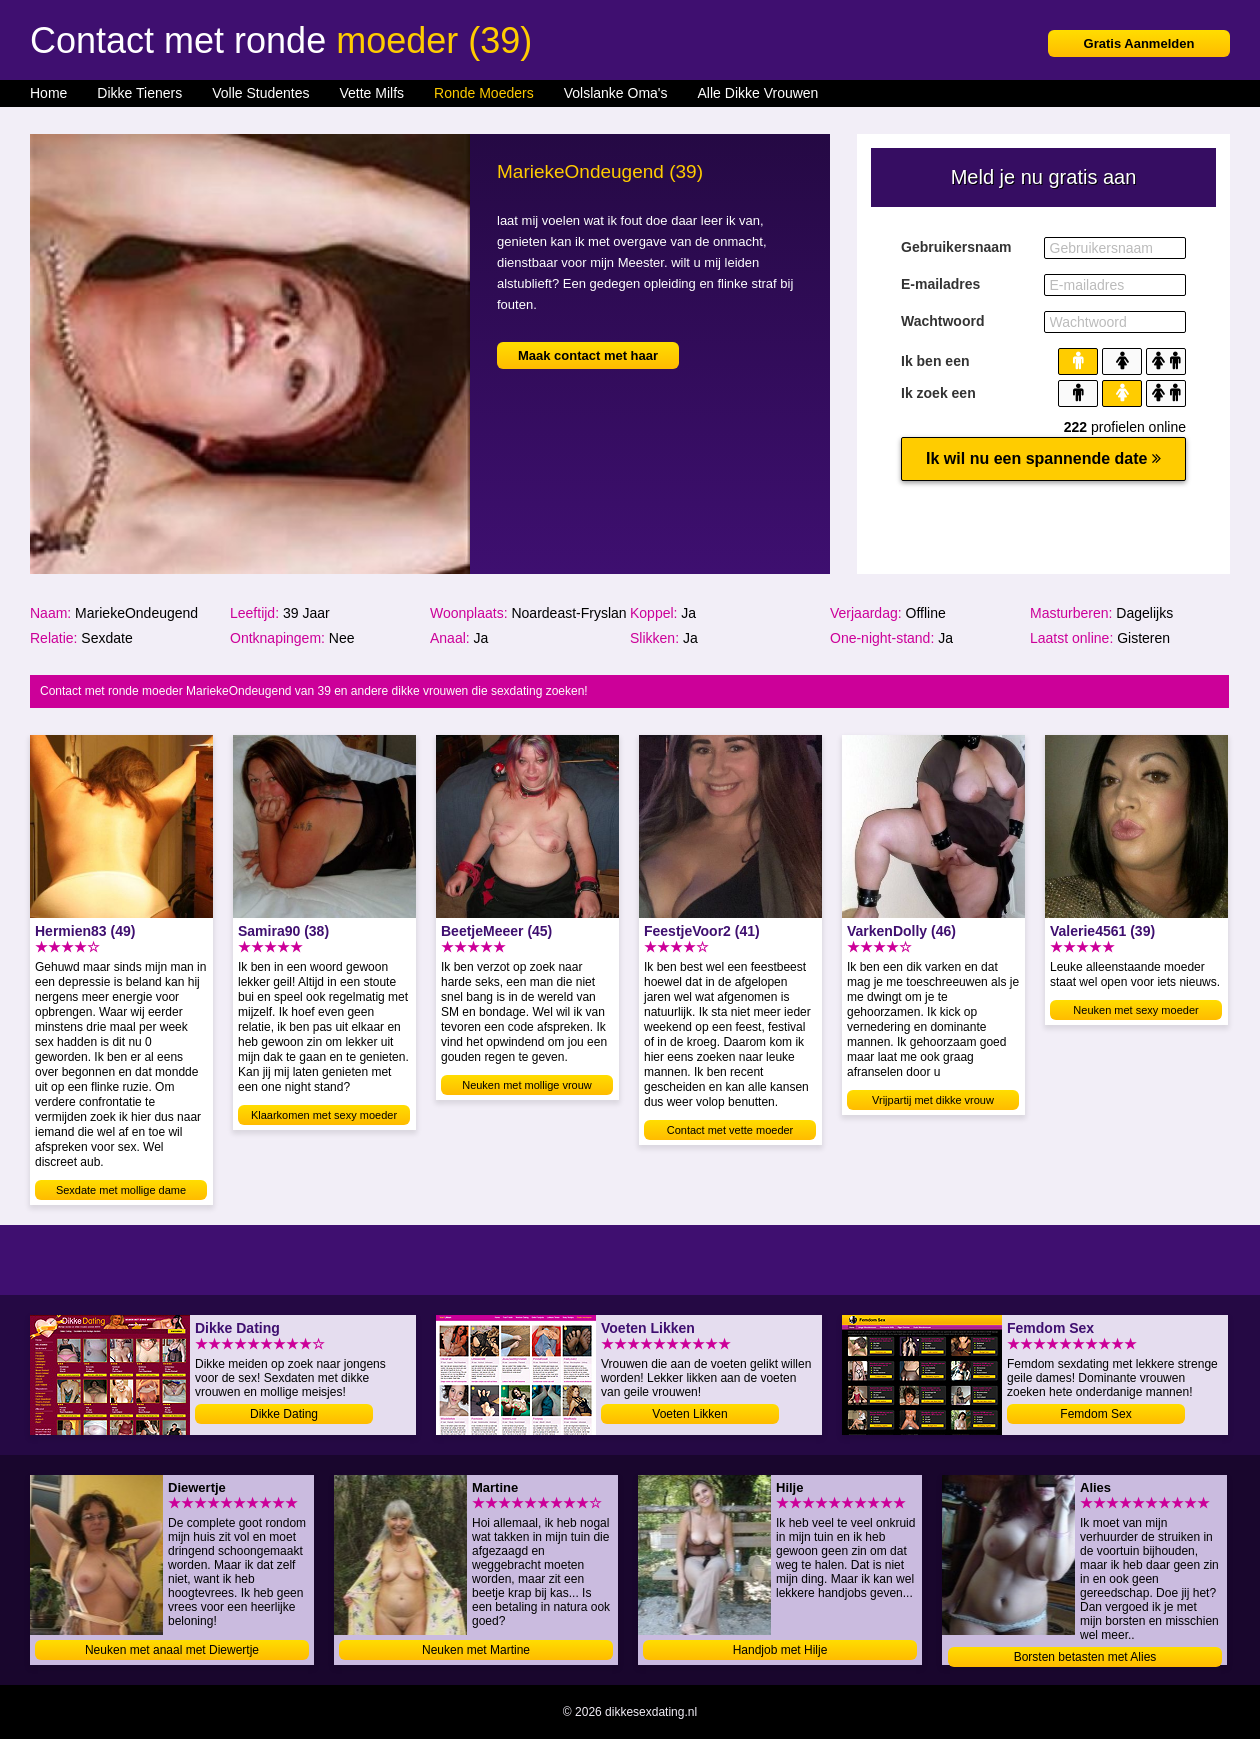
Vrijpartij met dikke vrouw (933, 1100)
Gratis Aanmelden (1139, 43)
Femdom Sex (1095, 1414)
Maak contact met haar (588, 355)
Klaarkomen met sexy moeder (324, 1115)
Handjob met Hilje (780, 1650)
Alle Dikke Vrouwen (758, 93)
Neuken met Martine (476, 1650)
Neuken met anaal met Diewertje (172, 1650)
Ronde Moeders (484, 93)
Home (48, 93)
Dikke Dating (284, 1414)
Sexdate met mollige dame (121, 1190)
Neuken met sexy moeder (1135, 1010)
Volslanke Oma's (616, 93)
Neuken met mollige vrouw (527, 1085)
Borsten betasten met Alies (1085, 1657)
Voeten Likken (689, 1414)
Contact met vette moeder (730, 1130)
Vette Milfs (371, 93)
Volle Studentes (260, 93)
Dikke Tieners (139, 93)
